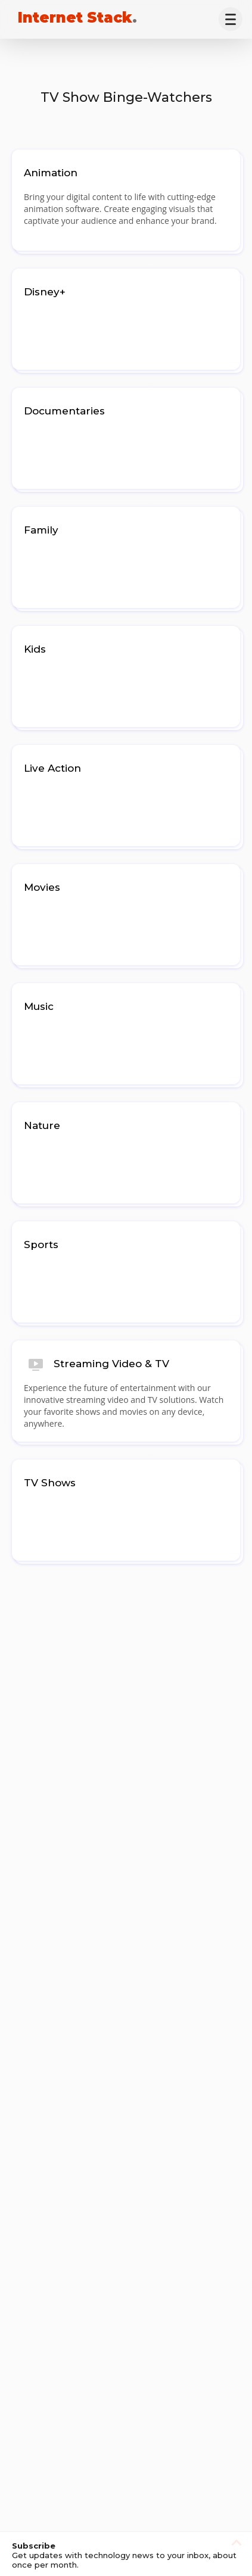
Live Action (52, 768)
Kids (35, 649)
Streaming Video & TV (111, 1364)
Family (41, 530)
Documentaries (64, 411)
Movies (42, 887)
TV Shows (50, 1483)
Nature (42, 1125)
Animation (50, 173)
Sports (41, 1244)
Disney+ (45, 292)
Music (39, 1006)
